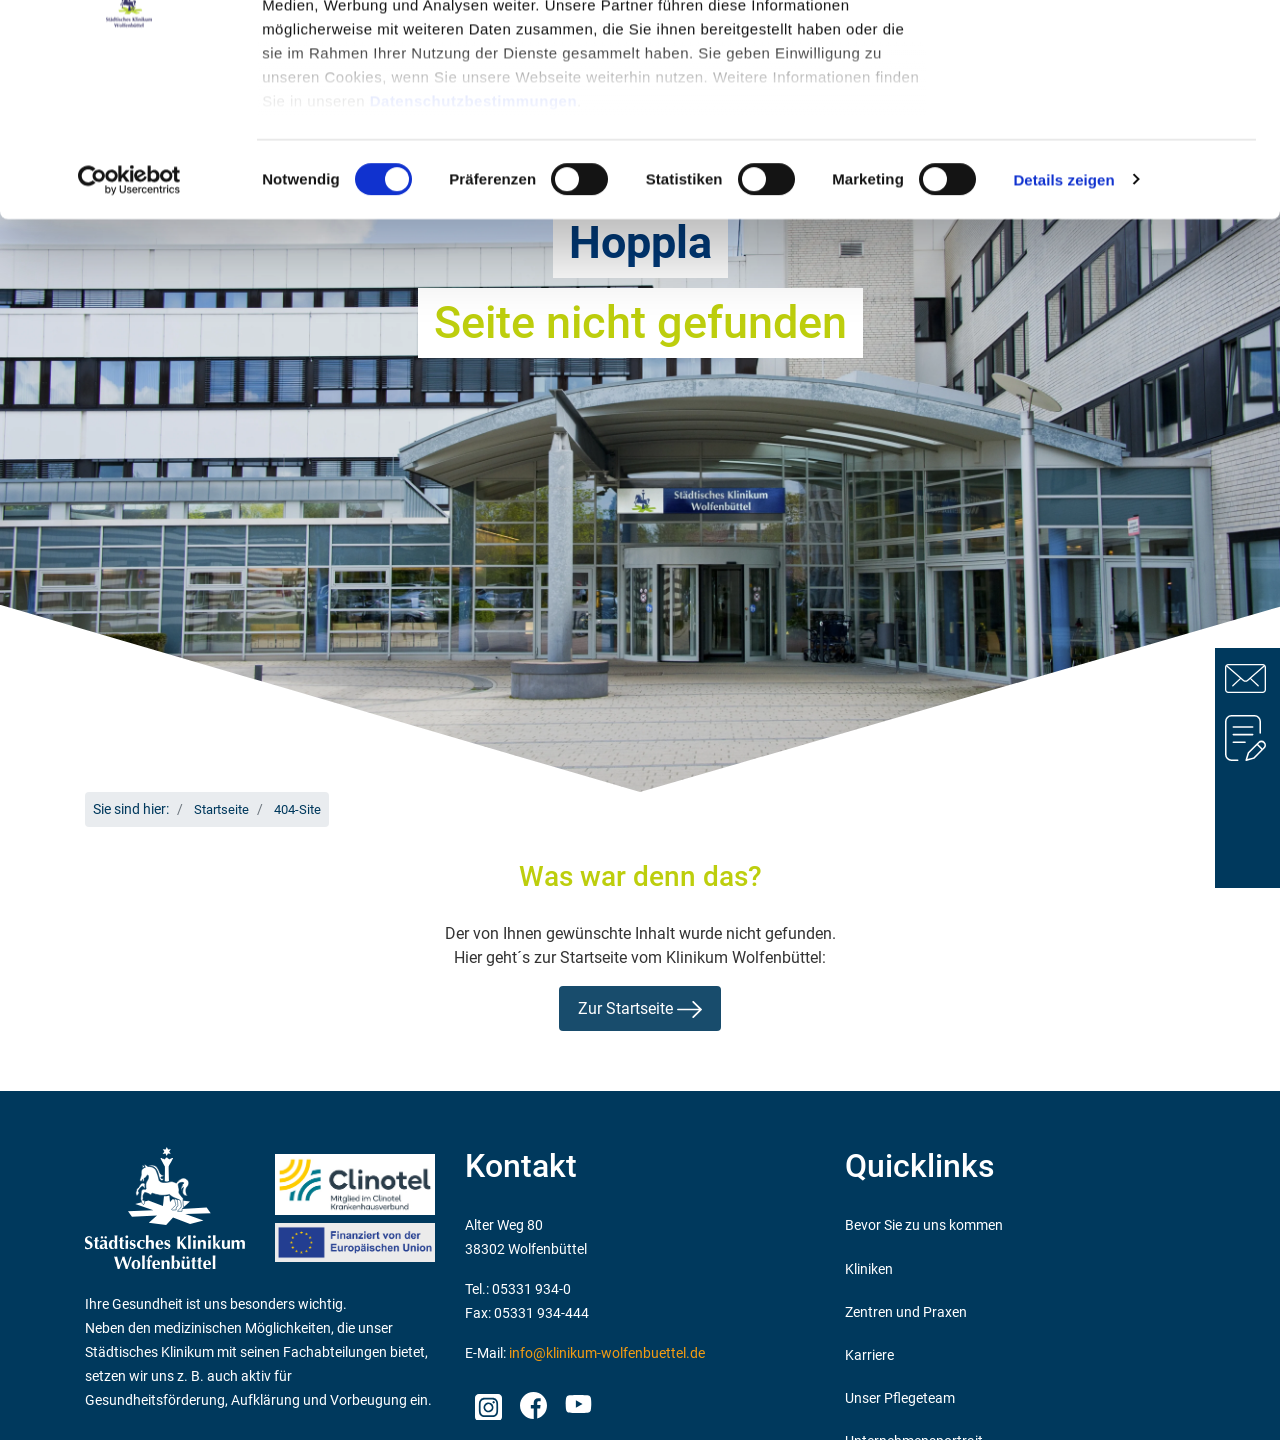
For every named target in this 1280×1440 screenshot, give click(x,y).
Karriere (869, 1355)
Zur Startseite (640, 1009)
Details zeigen (1063, 319)
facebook (532, 1401)
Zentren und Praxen (906, 1312)
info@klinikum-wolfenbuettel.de (607, 1353)
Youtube (576, 1407)
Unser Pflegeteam (900, 1398)
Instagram (487, 1401)
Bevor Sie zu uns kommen (924, 1225)
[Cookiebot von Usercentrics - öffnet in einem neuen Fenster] (129, 320)
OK (1113, 52)
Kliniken (869, 1269)
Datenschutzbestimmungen (473, 240)
